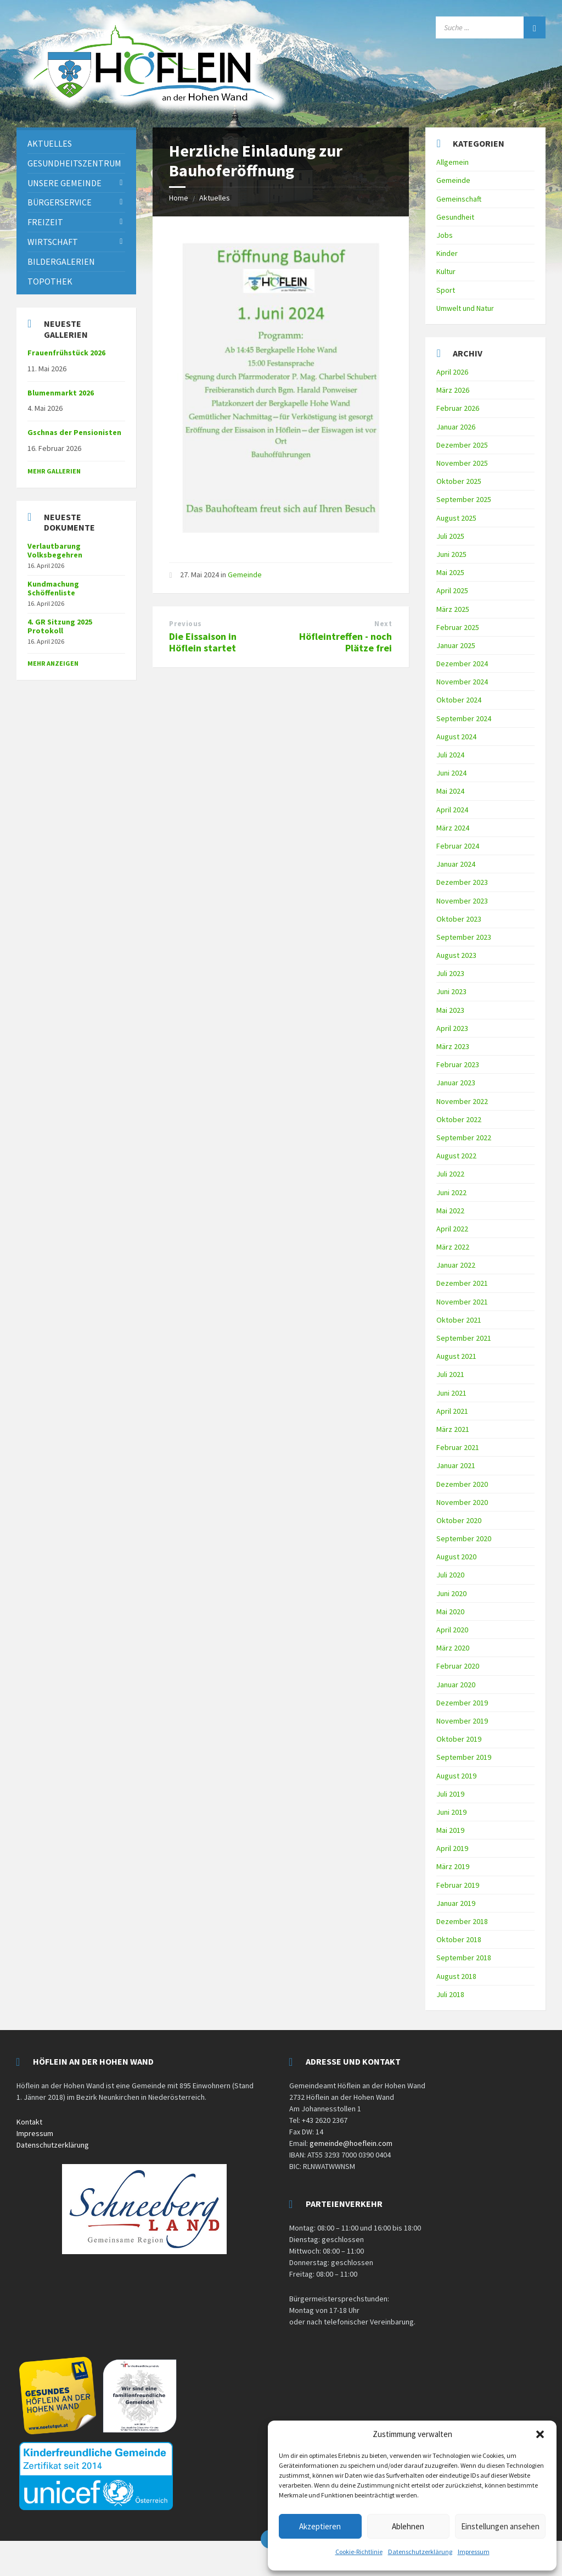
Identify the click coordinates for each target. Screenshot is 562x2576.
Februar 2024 (457, 846)
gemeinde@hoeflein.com (351, 2143)
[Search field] (491, 27)
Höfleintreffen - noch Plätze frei (345, 642)
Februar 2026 (457, 408)
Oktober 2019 (458, 1739)
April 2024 (452, 810)
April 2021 (452, 1411)
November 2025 (462, 463)
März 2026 (452, 390)
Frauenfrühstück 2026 (66, 353)
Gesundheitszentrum (74, 163)
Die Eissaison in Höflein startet (203, 642)
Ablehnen (408, 2526)
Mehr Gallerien (54, 471)
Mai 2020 (450, 1611)
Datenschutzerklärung (420, 2551)
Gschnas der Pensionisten (74, 432)
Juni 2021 (451, 1393)
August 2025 (456, 518)
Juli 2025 (450, 536)
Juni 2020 (451, 1593)
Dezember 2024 (462, 663)
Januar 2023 (455, 1083)
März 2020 (452, 1648)
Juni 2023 (451, 991)
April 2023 (452, 1028)
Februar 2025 (457, 627)
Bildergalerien (61, 261)
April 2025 (452, 590)
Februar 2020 (457, 1666)
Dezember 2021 (462, 1283)
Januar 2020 (455, 1685)
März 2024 (452, 828)
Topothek (49, 281)
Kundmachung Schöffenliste (53, 588)
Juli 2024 (450, 755)
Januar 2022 (455, 1265)
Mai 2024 (450, 791)
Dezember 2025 (462, 445)
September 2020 (463, 1538)
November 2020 (462, 1502)
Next (383, 623)
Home (178, 198)
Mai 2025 (450, 572)
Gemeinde (245, 574)
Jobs (444, 235)
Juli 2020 (450, 1575)
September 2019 (463, 1757)
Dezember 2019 (462, 1703)
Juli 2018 (450, 1994)
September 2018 (463, 1957)
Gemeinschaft (458, 199)
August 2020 (456, 1557)
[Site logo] (153, 114)
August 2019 (456, 1776)
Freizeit (45, 221)
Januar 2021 (455, 1465)
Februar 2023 (457, 1064)
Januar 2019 (455, 1903)
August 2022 (456, 1156)
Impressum (474, 2551)
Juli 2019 (450, 1794)
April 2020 (452, 1630)
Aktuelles (214, 198)
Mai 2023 (450, 1010)
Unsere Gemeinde (64, 182)
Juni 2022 (451, 1192)
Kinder (447, 253)
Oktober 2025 (458, 481)
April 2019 (452, 1848)
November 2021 (462, 1302)
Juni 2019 (451, 1812)
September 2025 (463, 499)
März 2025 (452, 609)
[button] (540, 2434)
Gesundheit (455, 217)
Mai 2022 (450, 1210)
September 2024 (463, 718)
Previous (185, 623)
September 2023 (463, 937)
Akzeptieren (320, 2526)
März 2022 (452, 1247)
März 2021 (452, 1429)
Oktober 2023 (458, 919)
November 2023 (462, 901)
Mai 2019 (450, 1830)
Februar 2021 (457, 1447)
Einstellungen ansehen (500, 2526)
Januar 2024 (455, 864)
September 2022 (463, 1137)
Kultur (446, 271)
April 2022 (452, 1229)
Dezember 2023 (462, 882)
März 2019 (452, 1866)
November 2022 (462, 1101)
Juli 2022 (450, 1174)
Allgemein (452, 162)
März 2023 (452, 1046)
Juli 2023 (450, 973)
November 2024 (462, 682)
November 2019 (462, 1721)
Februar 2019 (457, 1885)
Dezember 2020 (462, 1484)
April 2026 (452, 372)
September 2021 (463, 1338)
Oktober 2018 (458, 1939)
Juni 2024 (451, 773)
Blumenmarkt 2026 (60, 393)
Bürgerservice (59, 202)
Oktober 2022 (458, 1119)
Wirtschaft (52, 241)
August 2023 (456, 955)
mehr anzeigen (52, 663)
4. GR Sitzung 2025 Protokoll (59, 626)
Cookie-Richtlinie (359, 2551)
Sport (445, 290)
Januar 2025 (455, 645)
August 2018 (456, 1976)
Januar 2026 (455, 427)
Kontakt (29, 2122)
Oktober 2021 (458, 1320)
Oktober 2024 (458, 700)
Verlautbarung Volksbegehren (54, 550)
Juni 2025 (451, 554)
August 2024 (456, 736)
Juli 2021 (450, 1374)
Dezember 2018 (462, 1921)
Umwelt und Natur (465, 308)
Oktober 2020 (458, 1520)
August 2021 (456, 1356)
